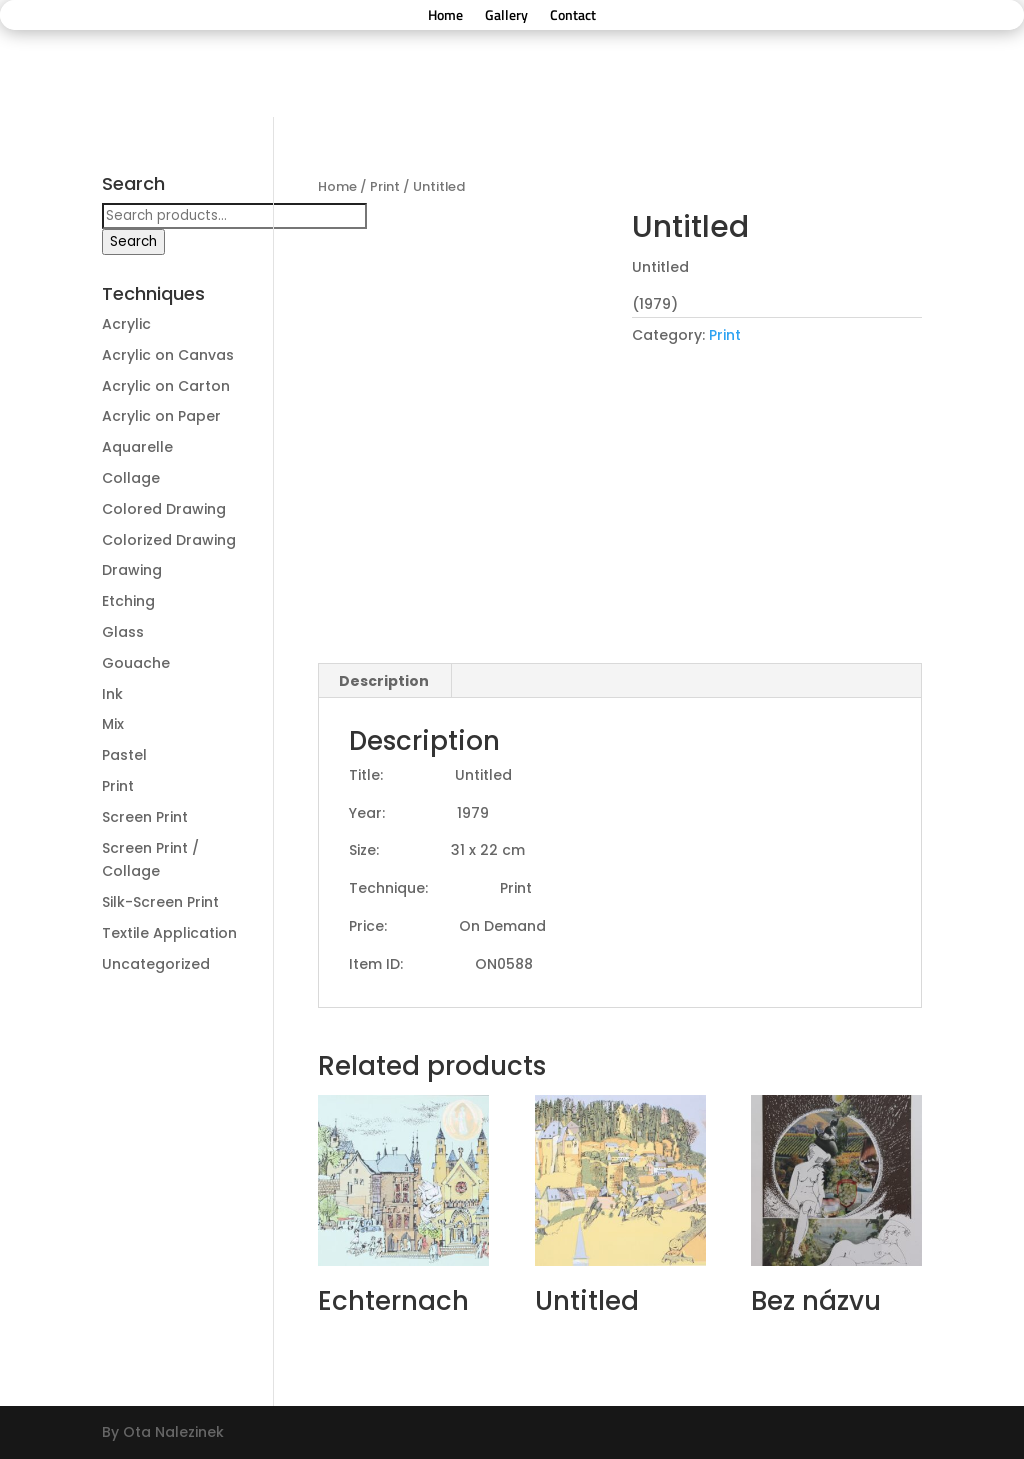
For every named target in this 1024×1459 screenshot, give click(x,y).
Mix (113, 724)
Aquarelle (137, 447)
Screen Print (145, 817)
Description (384, 681)
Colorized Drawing (169, 540)
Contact (573, 16)
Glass (123, 632)
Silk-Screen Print (160, 902)
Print (385, 186)
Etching (128, 601)
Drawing (132, 570)
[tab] (384, 681)
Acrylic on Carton (166, 386)
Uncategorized (156, 964)
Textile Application (169, 933)
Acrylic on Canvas (168, 355)
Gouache (136, 663)
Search (133, 241)
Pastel (124, 755)
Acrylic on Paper (161, 416)
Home (445, 16)
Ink (112, 694)
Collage (131, 478)
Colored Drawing (164, 509)
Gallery (506, 16)
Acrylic (126, 324)
